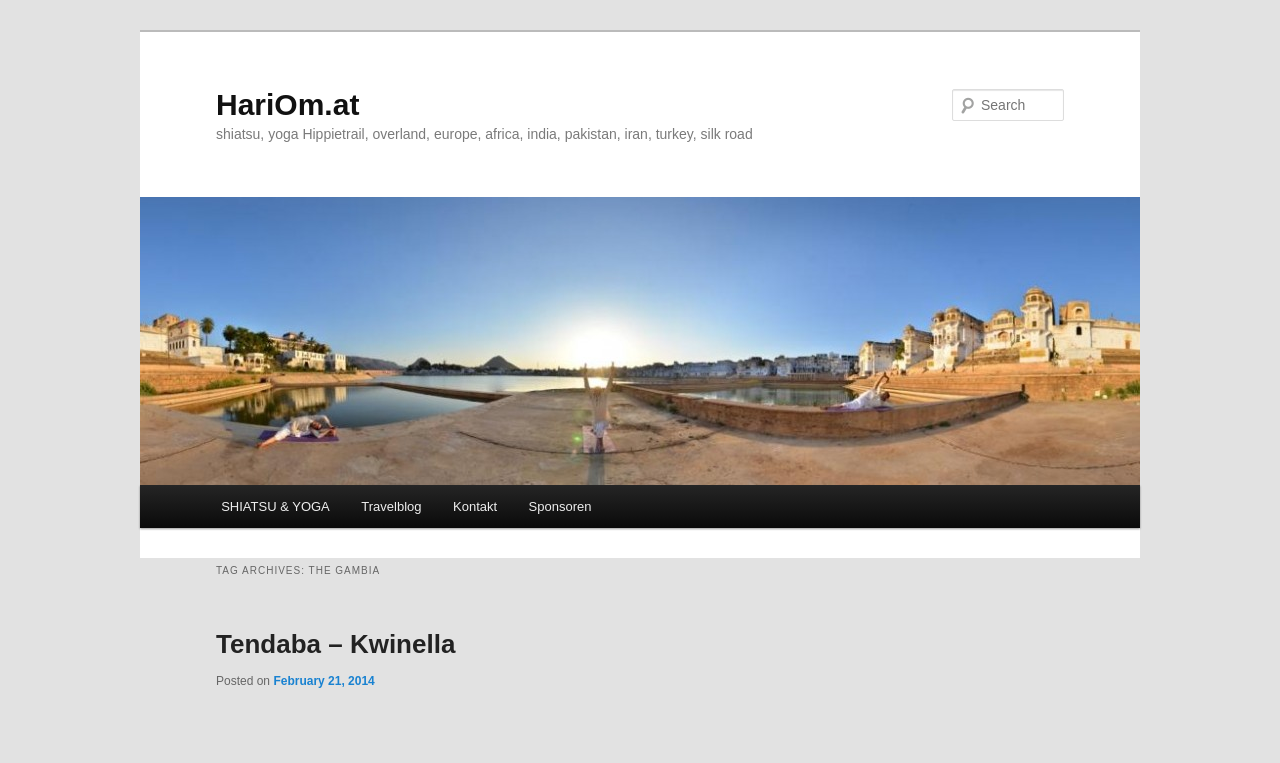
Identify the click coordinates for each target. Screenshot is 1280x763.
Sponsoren (560, 506)
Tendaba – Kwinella (335, 644)
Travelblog (391, 506)
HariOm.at (287, 104)
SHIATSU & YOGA (275, 506)
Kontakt (475, 506)
